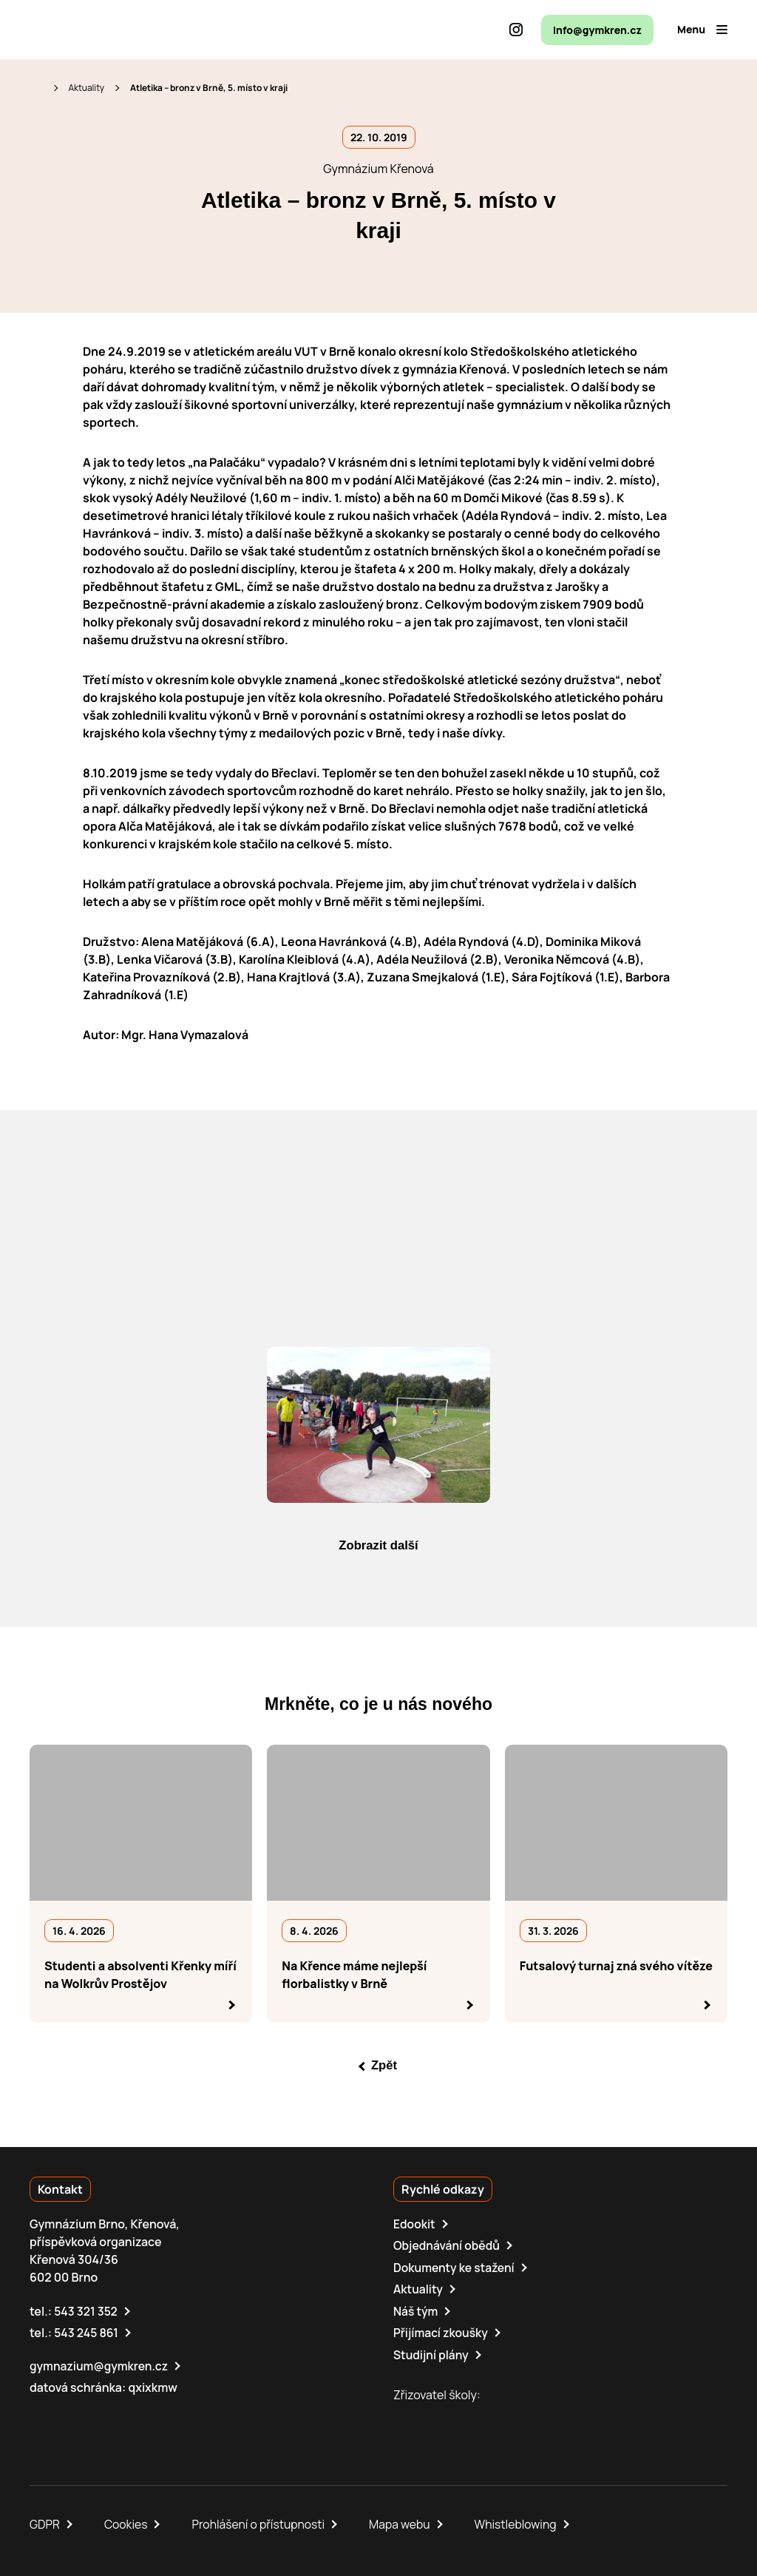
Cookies (127, 2523)
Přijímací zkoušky (441, 2332)
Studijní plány (431, 2353)
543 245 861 (87, 2332)
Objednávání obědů (447, 2246)
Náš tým (416, 2310)
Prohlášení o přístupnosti (262, 2523)
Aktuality (86, 87)
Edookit (414, 2225)
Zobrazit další (378, 1545)
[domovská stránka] (93, 29)
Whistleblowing (521, 2523)
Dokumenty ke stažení (455, 2267)
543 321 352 (86, 2310)
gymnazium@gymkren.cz (100, 2364)
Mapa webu (404, 2523)
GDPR (45, 2523)
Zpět (384, 2066)
